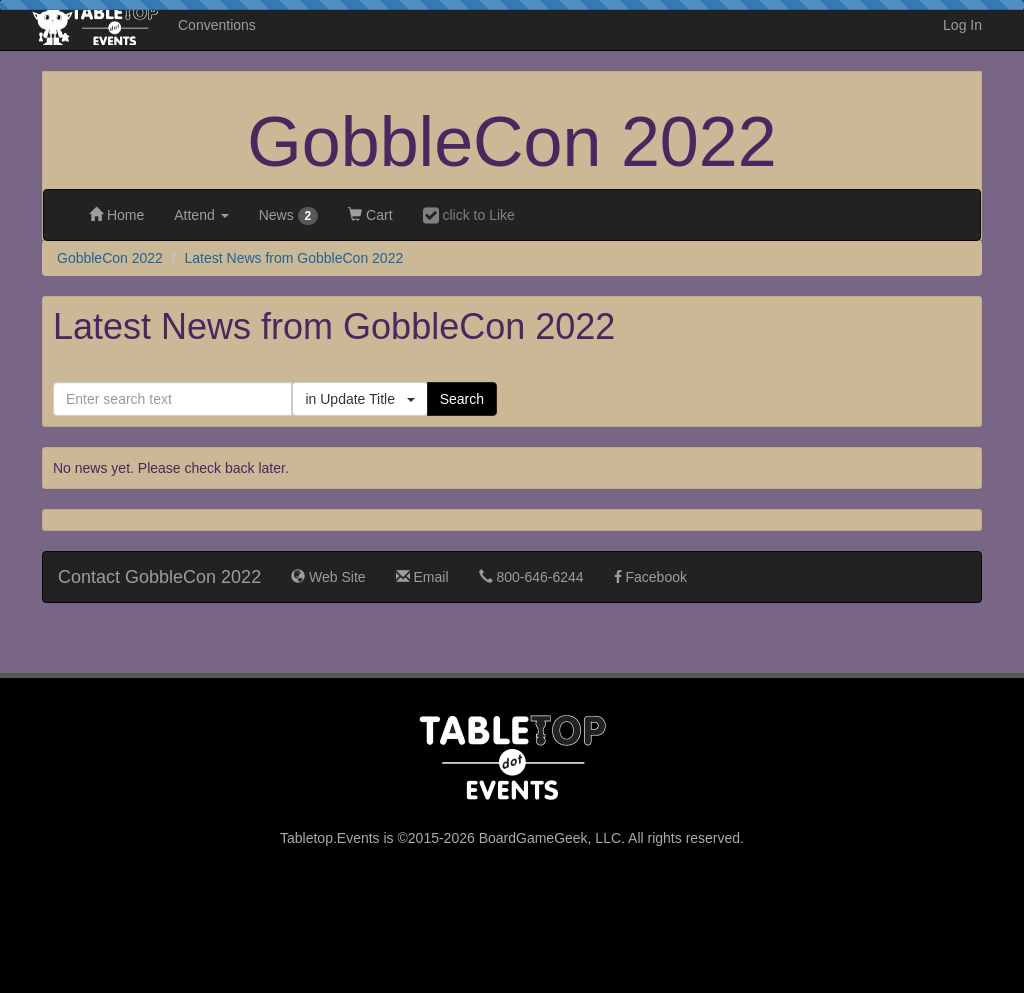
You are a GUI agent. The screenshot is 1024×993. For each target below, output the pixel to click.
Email (422, 577)
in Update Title (359, 399)
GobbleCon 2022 (511, 142)
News (289, 216)
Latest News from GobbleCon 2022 (294, 258)
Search (462, 399)
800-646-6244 (531, 577)
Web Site (328, 577)
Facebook (650, 577)
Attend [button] (201, 215)
